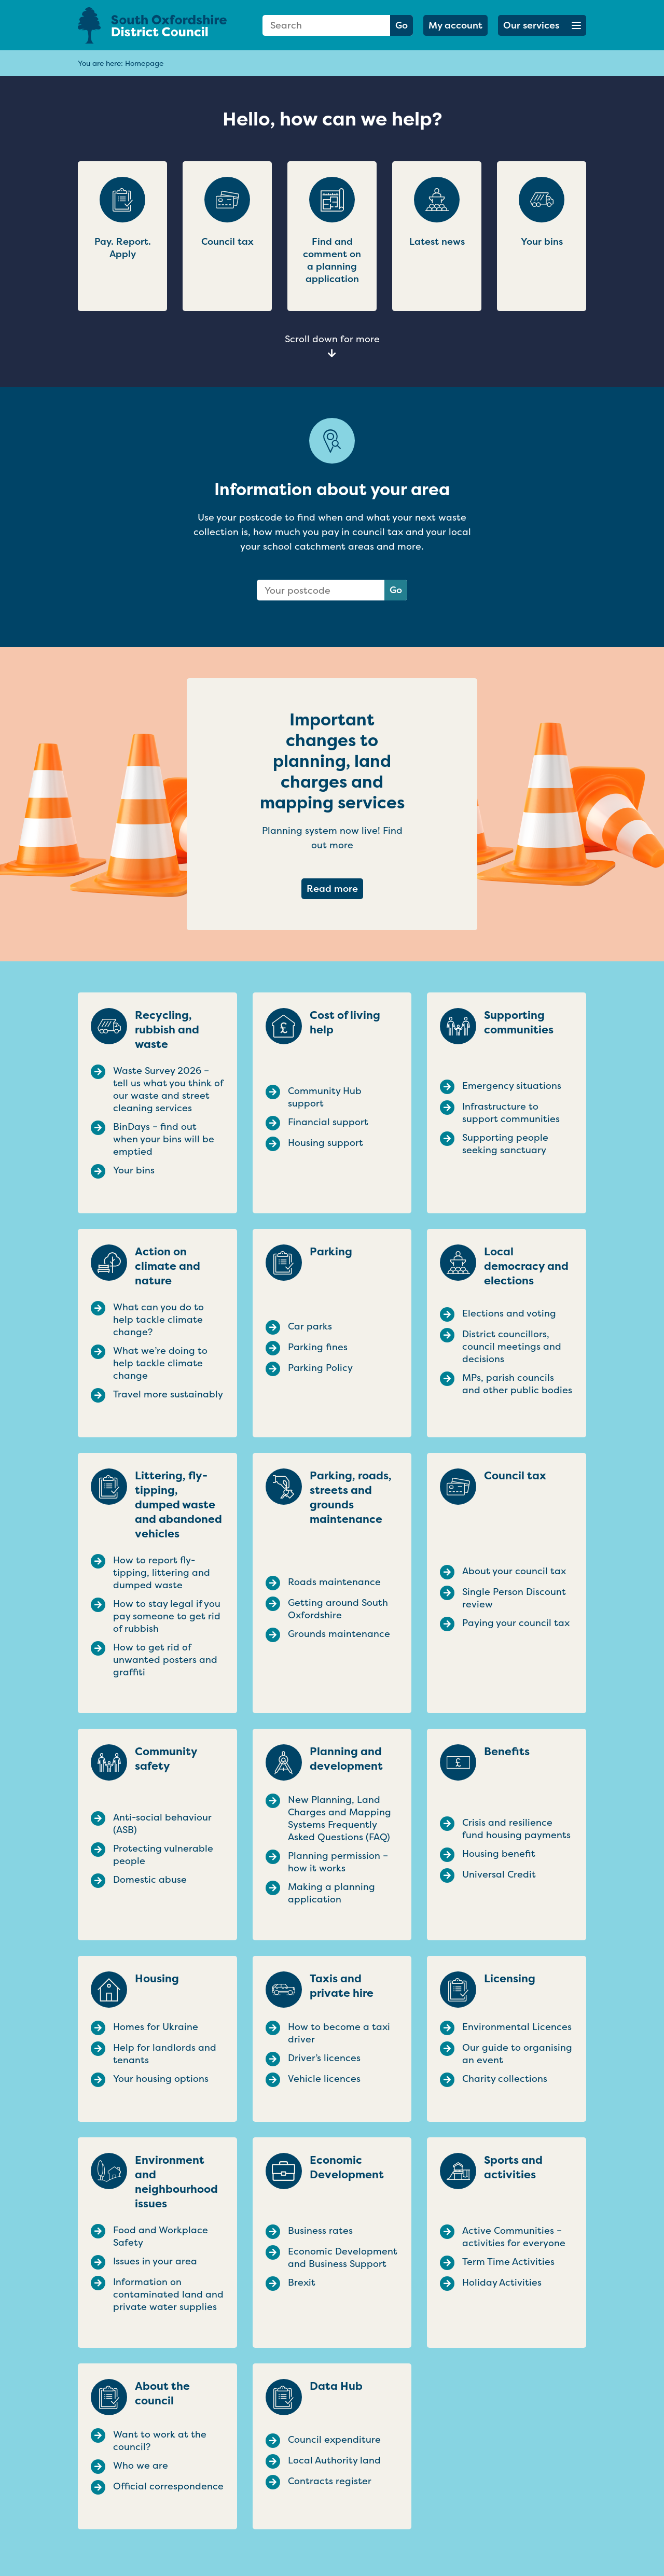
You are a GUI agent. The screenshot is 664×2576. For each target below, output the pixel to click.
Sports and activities (513, 2167)
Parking (331, 1251)
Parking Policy (320, 1368)
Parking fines (318, 1347)
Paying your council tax (516, 1623)
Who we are (140, 2465)
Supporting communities (519, 1022)
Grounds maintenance (339, 1634)
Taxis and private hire (342, 1985)
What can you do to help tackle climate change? (158, 1319)
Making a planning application (331, 1893)
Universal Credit (499, 1874)
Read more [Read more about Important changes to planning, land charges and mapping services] (335, 888)
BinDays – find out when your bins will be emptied (163, 1139)
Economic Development (347, 2167)
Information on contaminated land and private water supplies (168, 2294)
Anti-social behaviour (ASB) (162, 1823)
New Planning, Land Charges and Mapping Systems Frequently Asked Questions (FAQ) (339, 1818)
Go (401, 25)
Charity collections (504, 2079)
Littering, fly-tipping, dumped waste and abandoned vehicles (178, 1504)
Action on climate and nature (167, 1266)
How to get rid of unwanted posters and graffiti (165, 1659)
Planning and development (346, 1758)
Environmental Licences (517, 2027)
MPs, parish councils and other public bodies (517, 1383)
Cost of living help (345, 1022)
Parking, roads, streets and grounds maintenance (351, 1497)
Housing (157, 1978)
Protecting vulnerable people (163, 1854)
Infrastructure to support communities (511, 1112)
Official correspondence (168, 2486)
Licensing (509, 1978)
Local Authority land (334, 2460)
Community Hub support (325, 1097)
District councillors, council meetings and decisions (511, 1346)
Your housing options (161, 2079)
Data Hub (336, 2386)
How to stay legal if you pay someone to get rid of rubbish (166, 1616)
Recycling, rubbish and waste (167, 1030)
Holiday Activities (502, 2282)
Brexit (301, 2282)
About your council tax (514, 1571)
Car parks (310, 1326)
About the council (162, 2393)
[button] (542, 25)
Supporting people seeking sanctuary (505, 1143)
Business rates (320, 2230)
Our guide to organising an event (517, 2053)
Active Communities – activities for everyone (513, 2236)
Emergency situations (511, 1086)
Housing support (325, 1143)
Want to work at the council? (159, 2440)
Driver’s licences (324, 2058)
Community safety (166, 1758)
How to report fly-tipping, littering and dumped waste (161, 1572)
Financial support (328, 1122)
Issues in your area (155, 2261)
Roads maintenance (334, 1582)
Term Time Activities (508, 2262)
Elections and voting (509, 1313)
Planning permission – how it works (338, 1862)
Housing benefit (498, 1853)
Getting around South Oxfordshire (338, 1609)
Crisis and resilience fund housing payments (516, 1828)
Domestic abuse (150, 1879)
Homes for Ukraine (155, 2027)
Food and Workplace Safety (160, 2236)
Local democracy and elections (526, 1266)
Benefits (507, 1751)
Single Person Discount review (514, 1598)
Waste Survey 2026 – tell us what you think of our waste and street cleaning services (168, 1089)
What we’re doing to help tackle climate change (160, 1363)
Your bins (134, 1170)
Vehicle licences (324, 2079)
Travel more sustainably (168, 1394)
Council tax (515, 1475)
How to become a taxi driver (339, 2033)
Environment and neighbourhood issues (176, 2182)
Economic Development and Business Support (342, 2257)
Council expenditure (334, 2439)
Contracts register (329, 2481)
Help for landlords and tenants (164, 2053)
